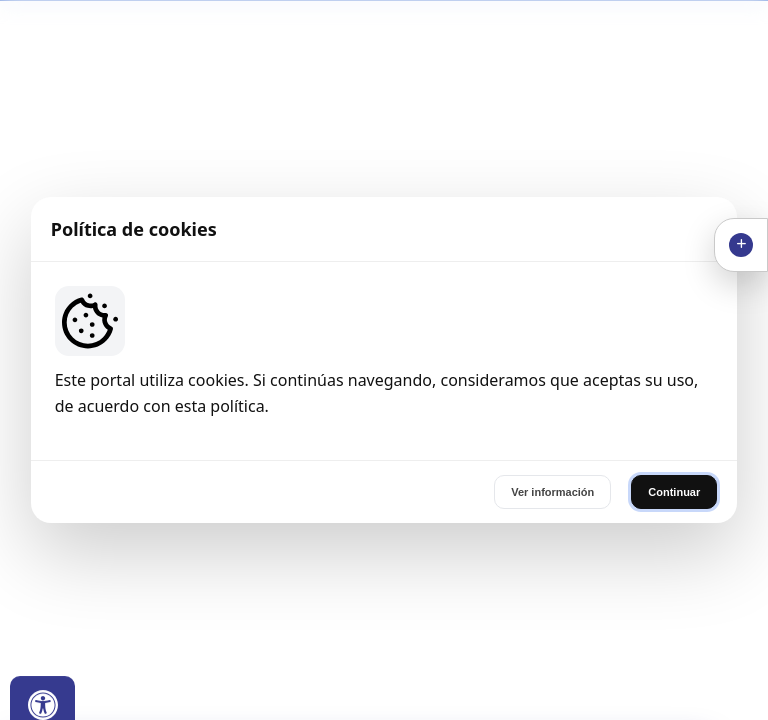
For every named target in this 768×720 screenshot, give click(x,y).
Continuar (674, 492)
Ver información (552, 492)
